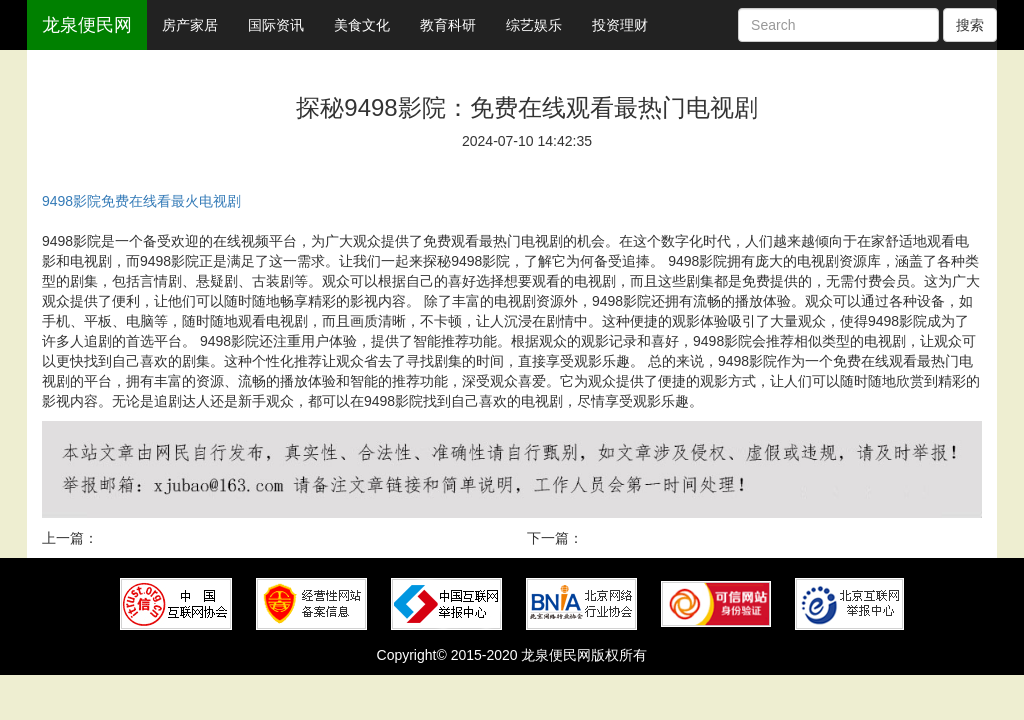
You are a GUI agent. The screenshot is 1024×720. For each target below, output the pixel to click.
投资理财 (620, 25)
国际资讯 (276, 25)
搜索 (970, 25)
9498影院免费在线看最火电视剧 (141, 201)
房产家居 (190, 25)
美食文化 (362, 25)
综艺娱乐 (534, 25)
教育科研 (448, 25)
